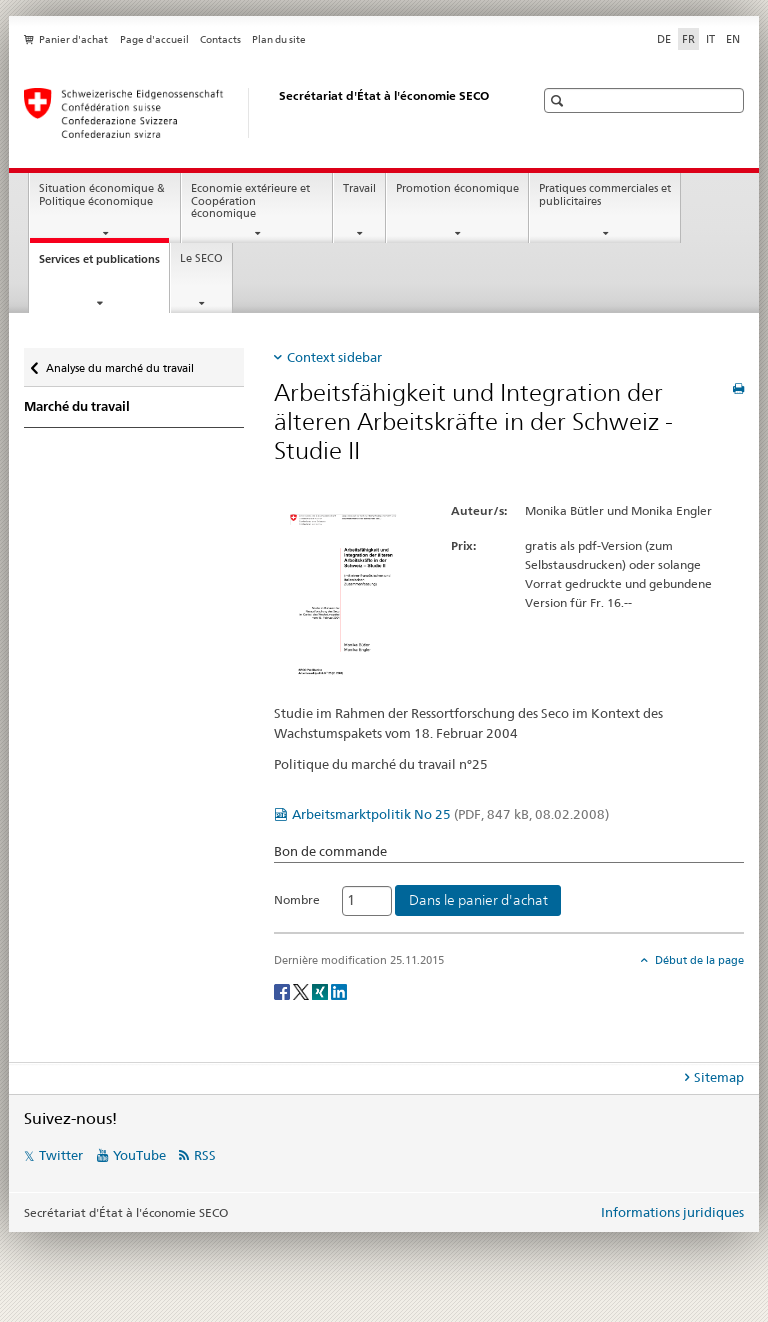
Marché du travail (77, 406)
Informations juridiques (672, 1212)
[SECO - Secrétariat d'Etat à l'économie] (259, 113)
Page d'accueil (154, 39)
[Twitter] (302, 990)
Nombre (297, 899)
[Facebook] (283, 990)
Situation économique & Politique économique (102, 195)
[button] (559, 100)
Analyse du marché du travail (119, 363)
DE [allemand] (664, 39)
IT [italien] (710, 39)
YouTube (139, 1155)
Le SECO (201, 258)
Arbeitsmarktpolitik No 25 (450, 814)
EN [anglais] (733, 39)
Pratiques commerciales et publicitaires (605, 195)
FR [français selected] (688, 39)
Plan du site (279, 39)
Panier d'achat (73, 39)
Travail (359, 188)
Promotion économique (457, 188)
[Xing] (321, 990)
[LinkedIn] (339, 990)
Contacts (220, 39)
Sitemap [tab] (719, 1077)
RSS (205, 1155)
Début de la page (698, 960)
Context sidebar (334, 357)
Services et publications (104, 264)
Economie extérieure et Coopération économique (250, 201)
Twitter (61, 1155)
